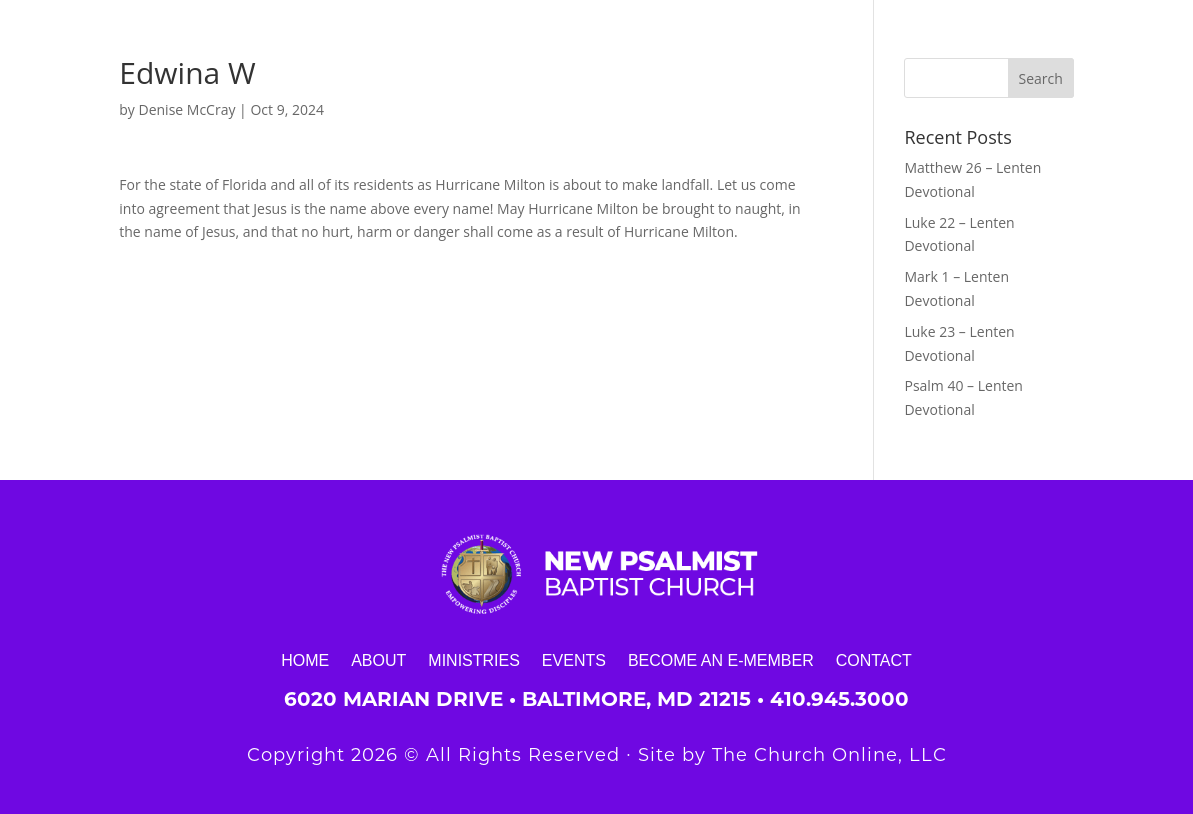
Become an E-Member (721, 660)
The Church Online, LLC (829, 755)
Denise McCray (187, 109)
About (378, 660)
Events (574, 660)
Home (305, 660)
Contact (874, 660)
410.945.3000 (839, 699)
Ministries (474, 660)
